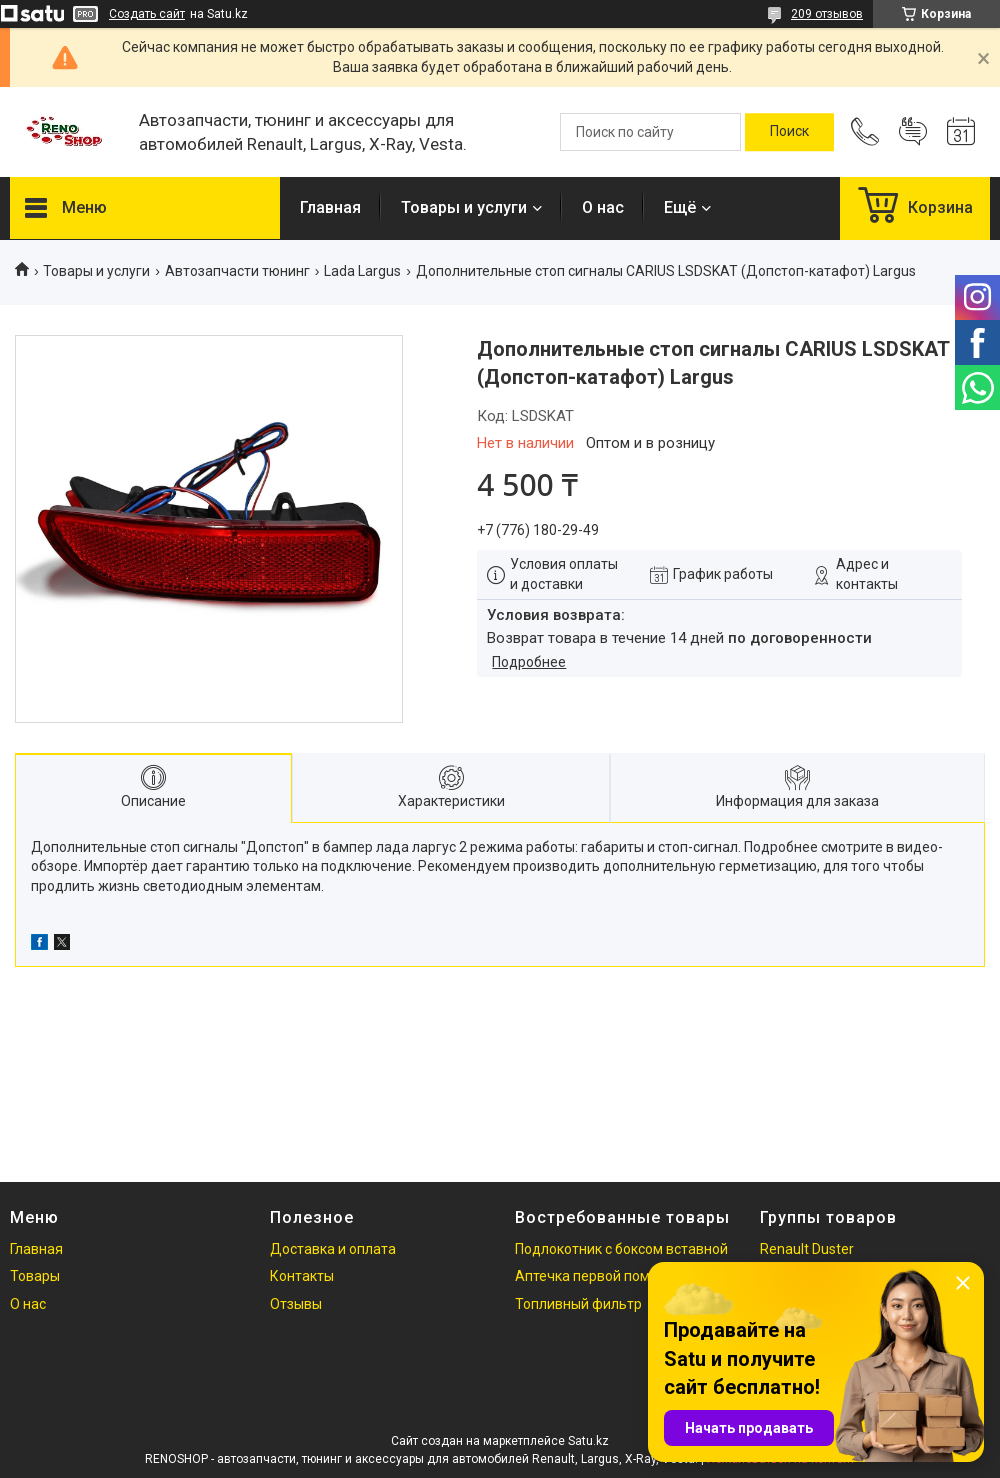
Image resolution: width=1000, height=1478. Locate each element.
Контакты (302, 1276)
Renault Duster (807, 1249)
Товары (35, 1276)
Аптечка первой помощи (596, 1276)
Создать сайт (147, 14)
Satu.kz (588, 1441)
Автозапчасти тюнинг (237, 271)
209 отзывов (827, 14)
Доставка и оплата (333, 1249)
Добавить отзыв (913, 132)
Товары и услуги (464, 207)
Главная (330, 207)
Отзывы (296, 1304)
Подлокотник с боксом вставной (621, 1249)
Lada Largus (362, 271)
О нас (603, 207)
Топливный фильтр (578, 1304)
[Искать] (789, 132)
